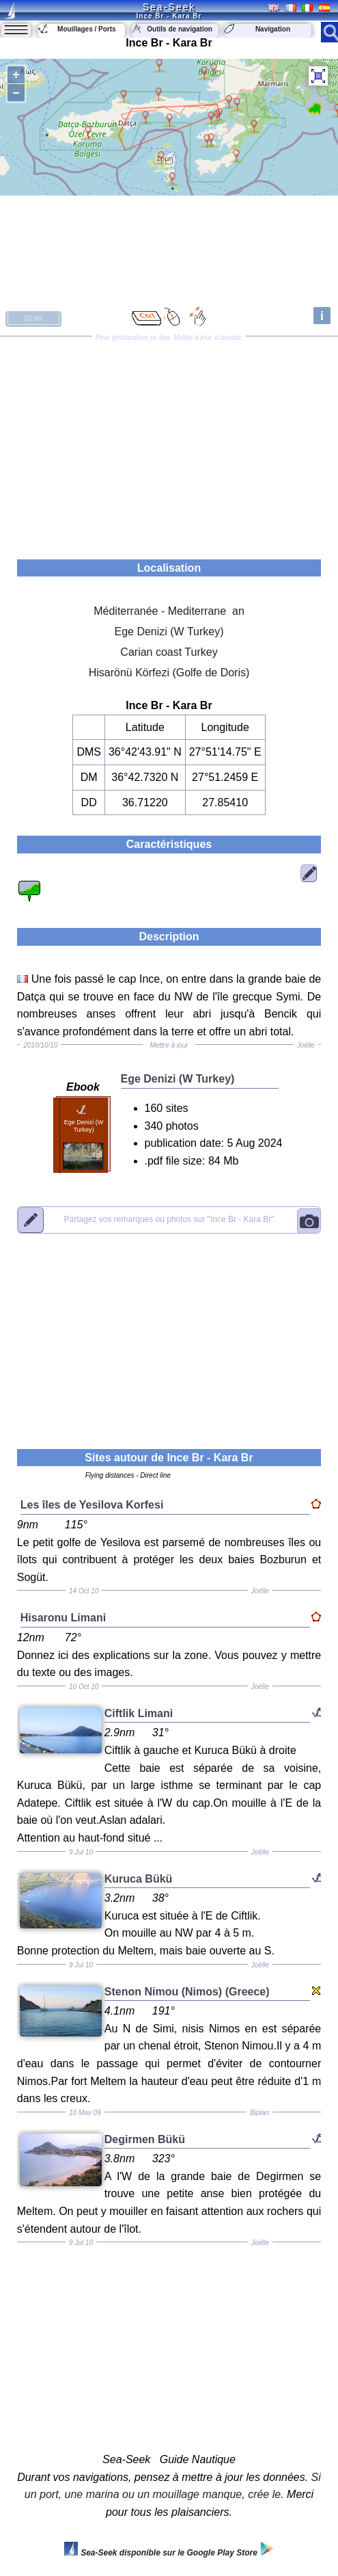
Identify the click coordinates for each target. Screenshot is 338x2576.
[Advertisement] (169, 443)
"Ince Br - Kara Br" (169, 1219)
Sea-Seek (169, 6)
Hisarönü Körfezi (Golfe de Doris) (169, 672)
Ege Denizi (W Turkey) (168, 631)
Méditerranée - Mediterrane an (169, 611)
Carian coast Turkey (168, 652)
